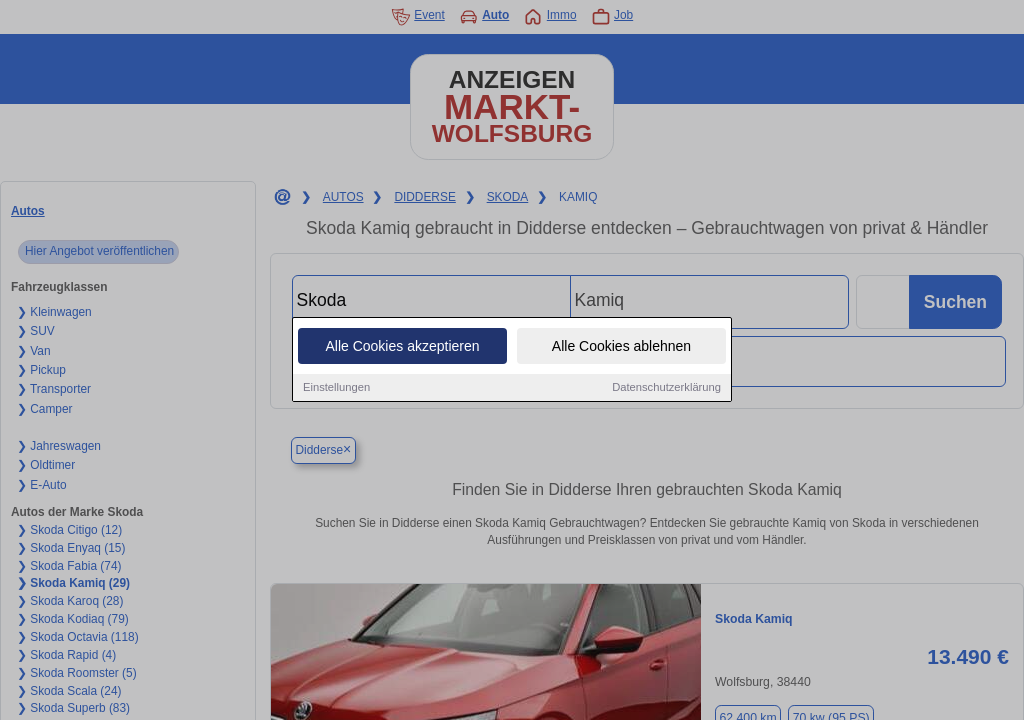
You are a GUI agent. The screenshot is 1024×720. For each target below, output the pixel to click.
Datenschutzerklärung (666, 388)
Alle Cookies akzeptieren (402, 347)
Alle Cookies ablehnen (621, 347)
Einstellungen (336, 388)
